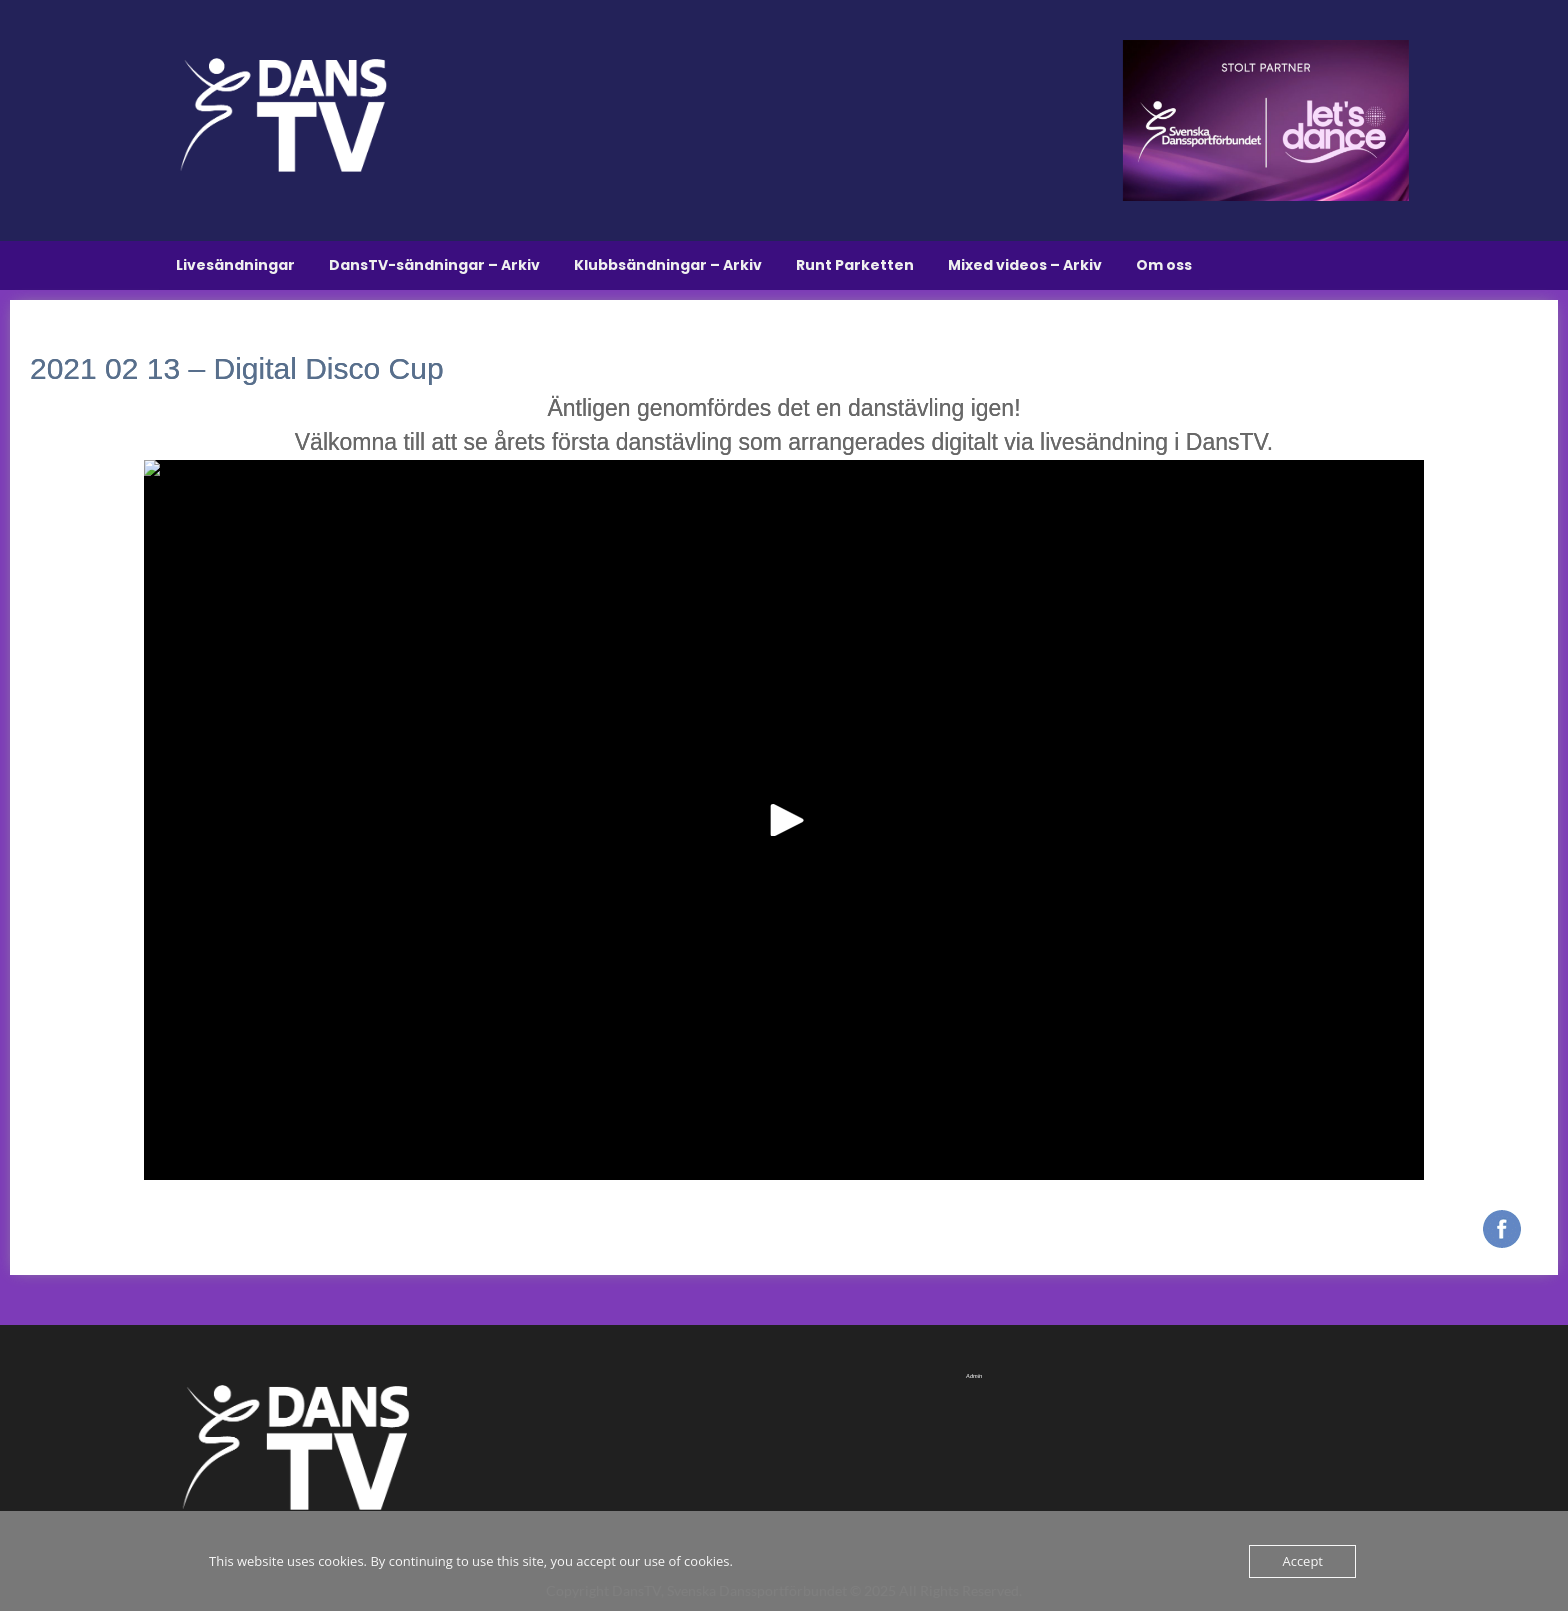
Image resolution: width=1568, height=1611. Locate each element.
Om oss (1164, 265)
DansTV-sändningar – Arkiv (434, 265)
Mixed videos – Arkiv (1025, 265)
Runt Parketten (855, 265)
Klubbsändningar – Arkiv (668, 265)
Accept (1302, 1561)
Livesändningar (235, 265)
